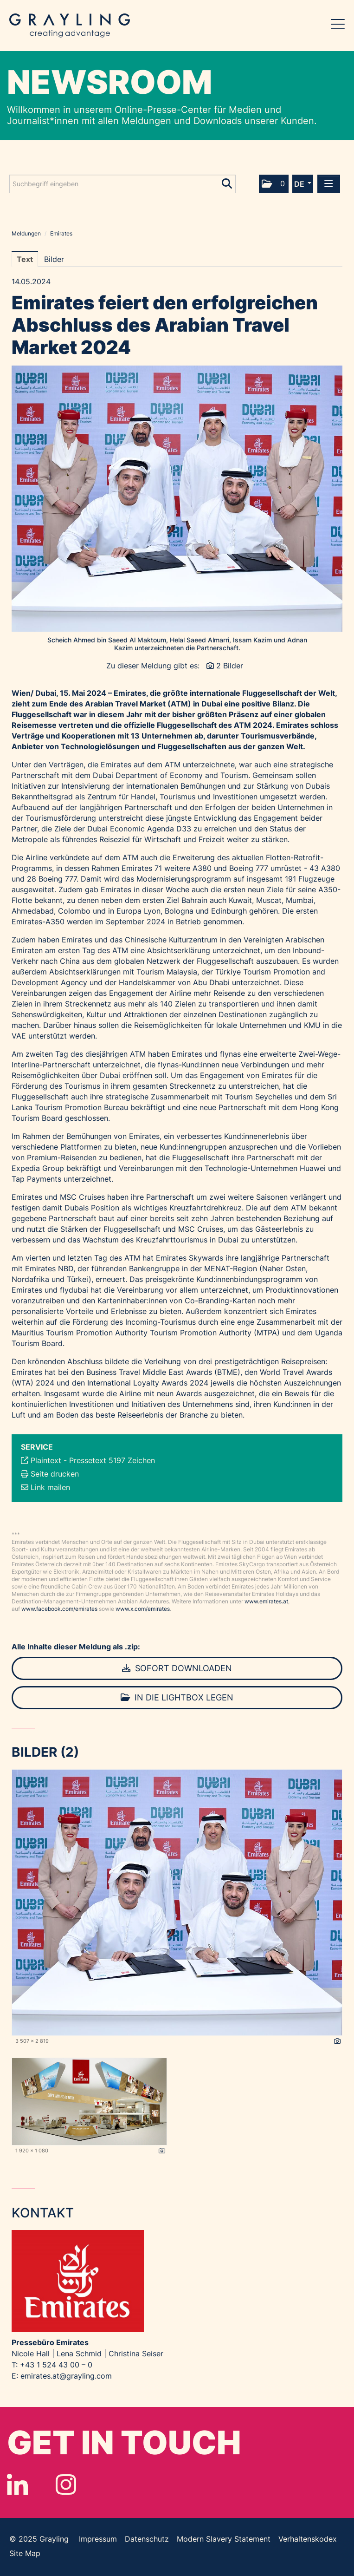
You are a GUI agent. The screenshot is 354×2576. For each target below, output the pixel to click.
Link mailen (50, 1487)
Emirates (61, 233)
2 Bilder (229, 665)
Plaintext (46, 1460)
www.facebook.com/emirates (59, 1608)
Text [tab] (25, 259)
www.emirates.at (266, 1601)
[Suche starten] (227, 182)
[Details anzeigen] (337, 2041)
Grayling (69, 25)
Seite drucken (55, 1473)
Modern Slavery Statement (223, 2538)
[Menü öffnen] (328, 184)
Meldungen (26, 233)
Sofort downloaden (177, 1668)
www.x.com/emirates (143, 1608)
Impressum (98, 2538)
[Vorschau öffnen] (177, 499)
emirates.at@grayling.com (66, 2375)
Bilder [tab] (54, 259)
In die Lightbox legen (177, 1697)
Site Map (24, 2553)
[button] (274, 184)
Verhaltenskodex (307, 2538)
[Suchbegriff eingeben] (122, 184)
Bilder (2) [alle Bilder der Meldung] (45, 1752)
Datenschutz (147, 2538)
